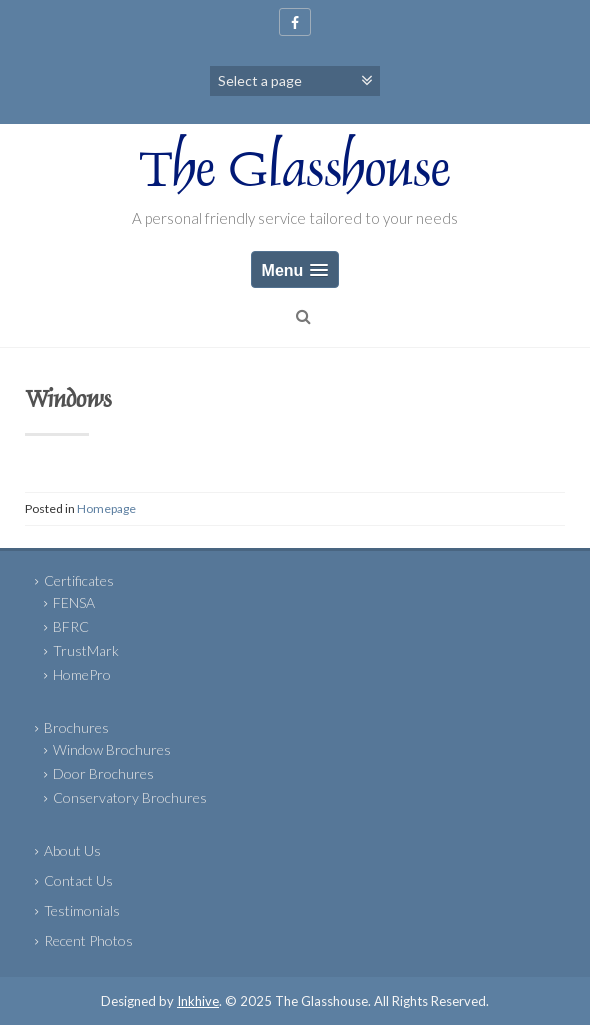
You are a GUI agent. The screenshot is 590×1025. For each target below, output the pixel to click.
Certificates (79, 580)
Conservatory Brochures (130, 797)
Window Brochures (112, 749)
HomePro (82, 674)
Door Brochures (103, 773)
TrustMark (86, 650)
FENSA (74, 602)
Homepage (106, 508)
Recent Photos (88, 940)
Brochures (76, 727)
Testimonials (82, 910)
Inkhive (198, 1001)
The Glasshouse (295, 174)
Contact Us (78, 880)
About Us (72, 850)
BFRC (71, 626)
